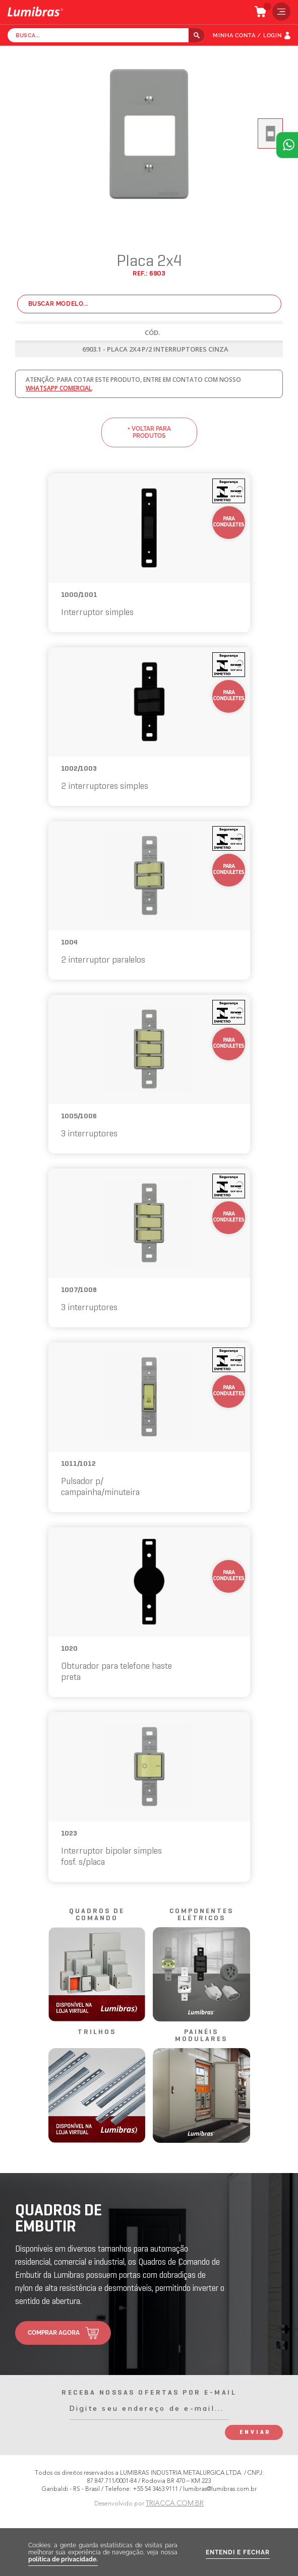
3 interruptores (89, 1134)
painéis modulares (201, 2036)
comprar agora (54, 2332)
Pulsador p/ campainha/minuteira (100, 1487)
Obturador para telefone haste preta (116, 1672)
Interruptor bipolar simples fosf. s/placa (111, 1857)
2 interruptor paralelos (103, 960)
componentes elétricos (201, 1915)
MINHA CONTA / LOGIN (247, 35)
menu (279, 12)
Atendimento (287, 145)
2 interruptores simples (104, 786)
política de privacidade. (63, 2559)
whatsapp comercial (59, 388)
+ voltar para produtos (149, 432)
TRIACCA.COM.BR (175, 2503)
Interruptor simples (97, 612)
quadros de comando (97, 1915)
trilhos (97, 2032)
